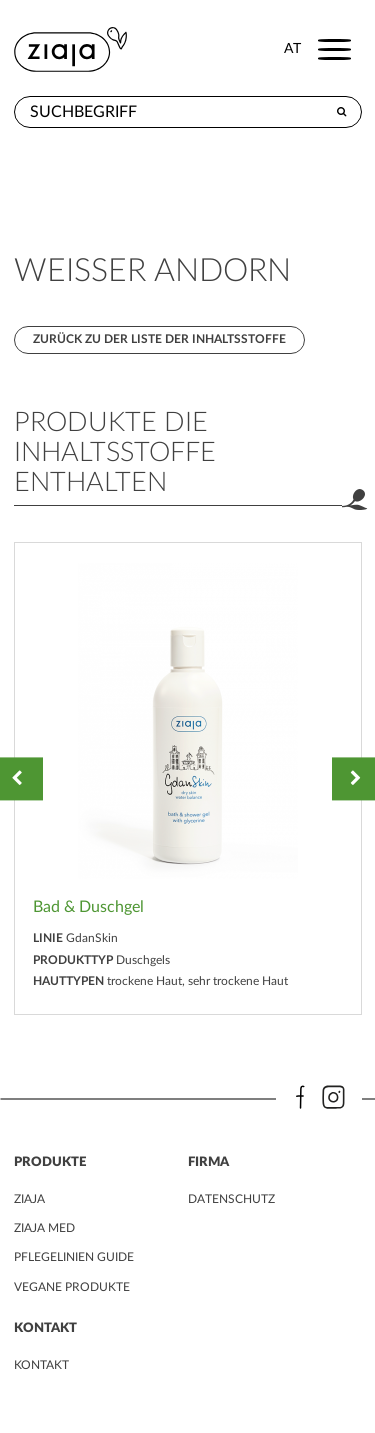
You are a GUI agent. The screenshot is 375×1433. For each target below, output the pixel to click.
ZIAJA (29, 1199)
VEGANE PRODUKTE (72, 1287)
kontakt (41, 1365)
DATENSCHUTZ (231, 1199)
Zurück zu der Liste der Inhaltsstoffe (159, 339)
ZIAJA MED (44, 1228)
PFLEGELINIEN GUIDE (74, 1257)
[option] (188, 778)
